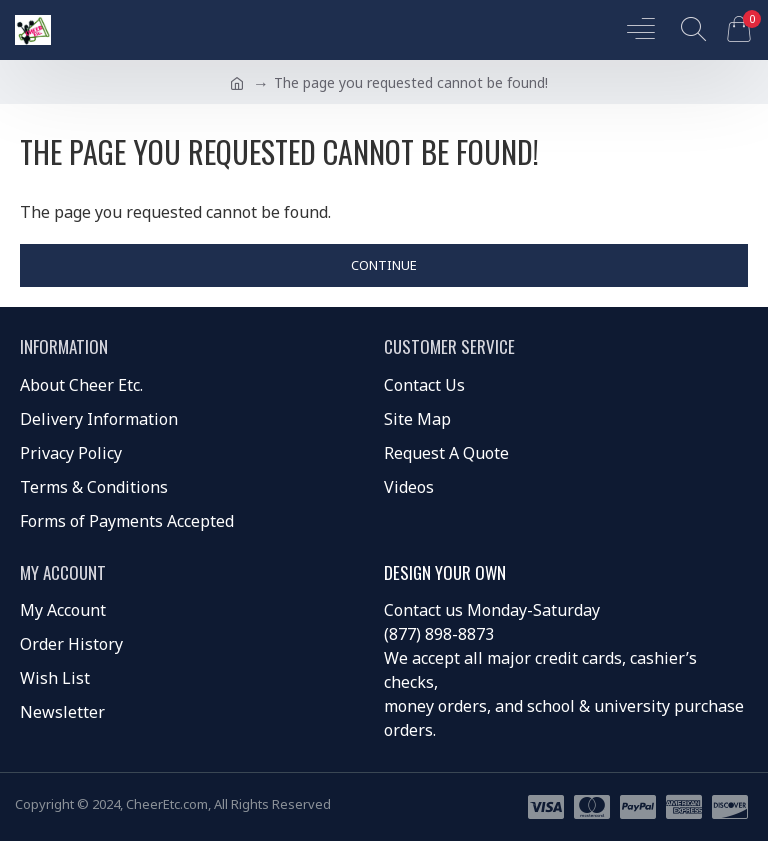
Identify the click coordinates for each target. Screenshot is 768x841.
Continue (384, 265)
